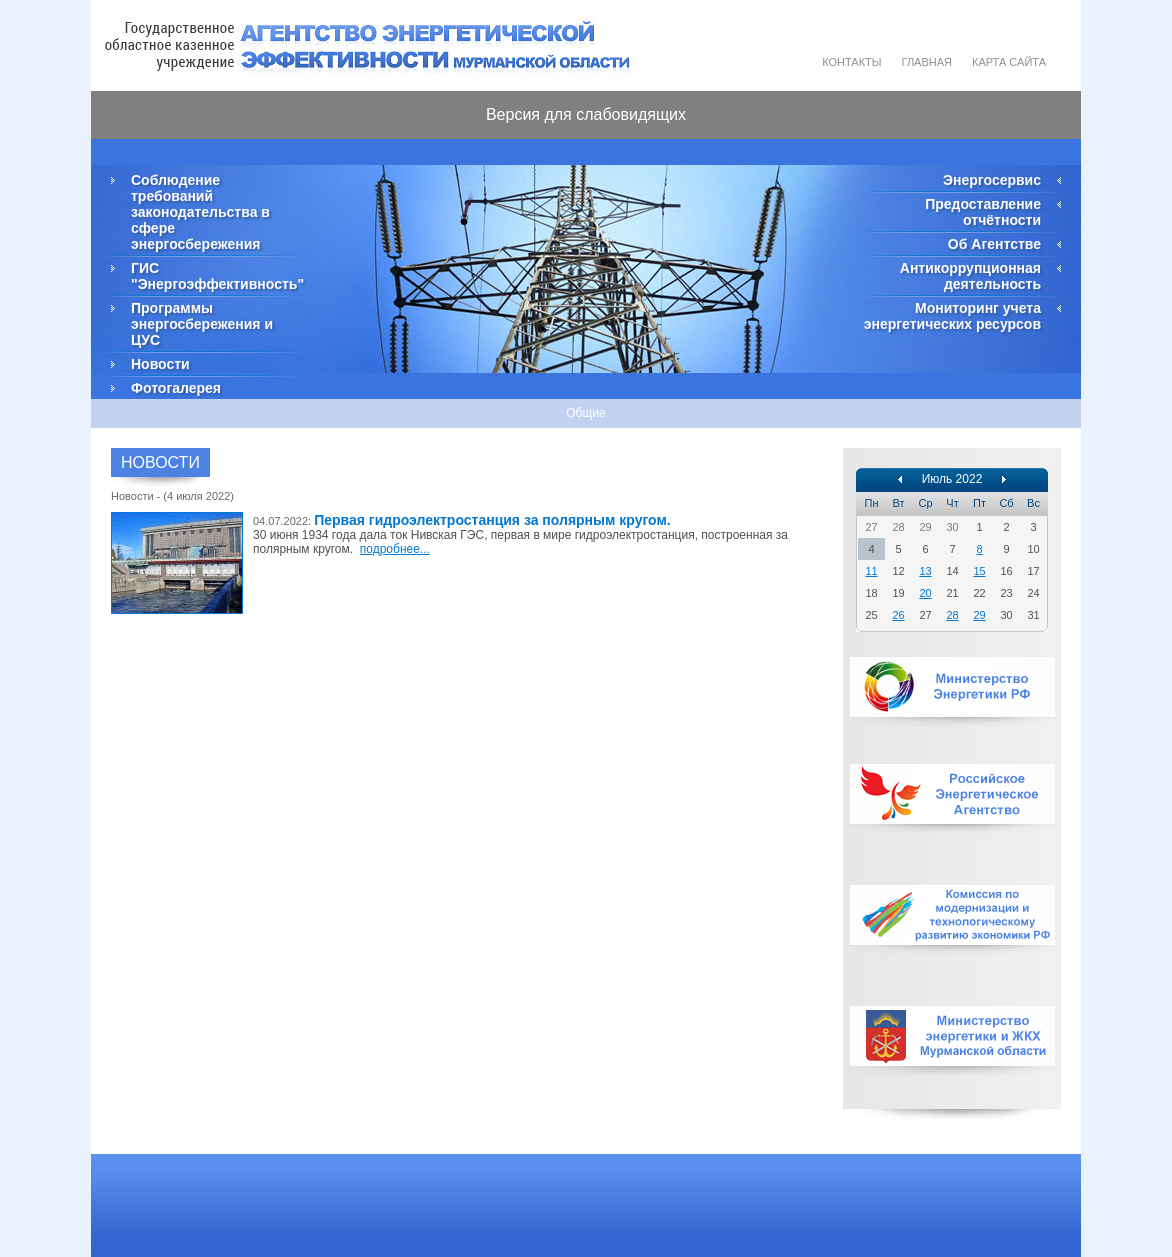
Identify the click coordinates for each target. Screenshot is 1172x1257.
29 (979, 615)
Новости (160, 364)
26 (898, 615)
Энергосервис (992, 180)
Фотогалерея (176, 388)
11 (871, 571)
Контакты (851, 62)
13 (925, 571)
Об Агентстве (994, 244)
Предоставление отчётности (983, 212)
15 (979, 571)
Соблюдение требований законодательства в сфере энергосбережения (200, 212)
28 (952, 615)
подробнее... (395, 549)
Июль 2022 (952, 479)
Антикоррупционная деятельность (970, 276)
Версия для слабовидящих (586, 114)
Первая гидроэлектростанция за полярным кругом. (492, 520)
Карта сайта (1009, 62)
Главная (927, 62)
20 (925, 593)
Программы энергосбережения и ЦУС (202, 324)
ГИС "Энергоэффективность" (216, 276)
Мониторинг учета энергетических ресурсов (952, 316)
